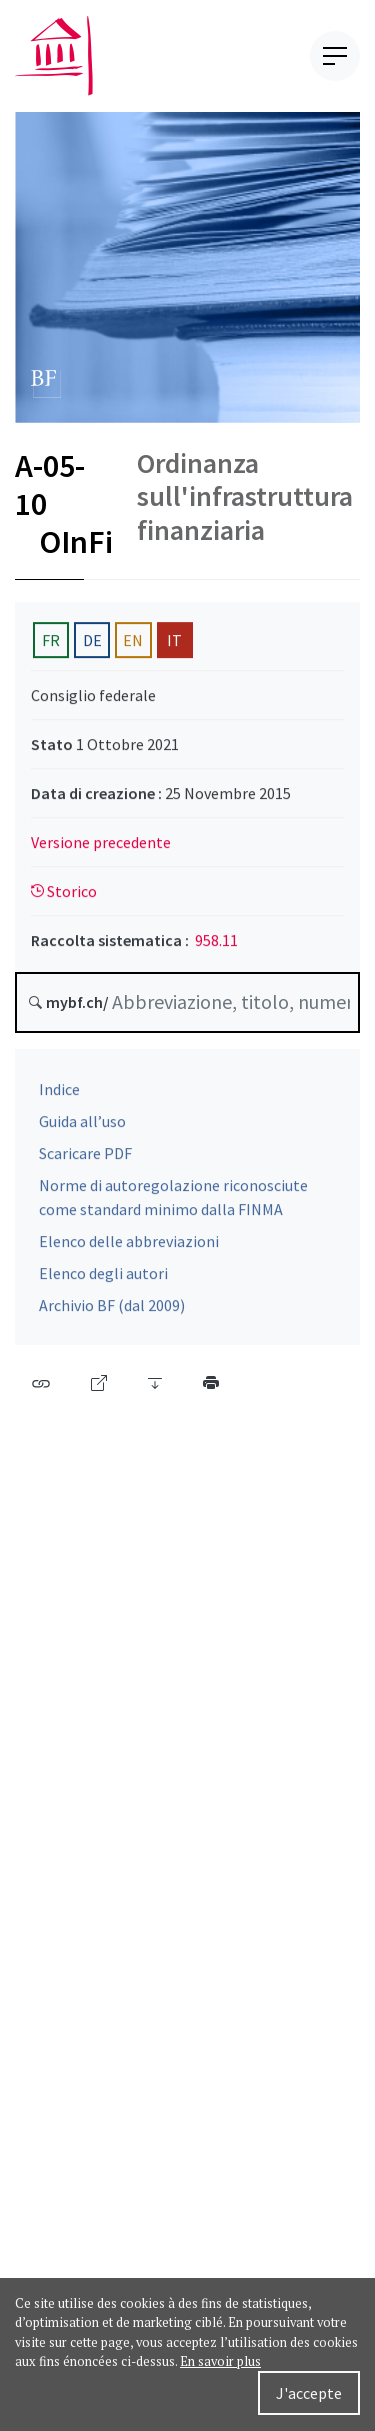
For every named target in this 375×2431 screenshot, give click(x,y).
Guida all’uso (82, 1127)
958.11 (216, 945)
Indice (59, 1095)
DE (92, 645)
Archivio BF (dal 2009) (112, 1311)
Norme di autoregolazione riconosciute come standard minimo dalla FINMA (173, 1203)
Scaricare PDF (85, 1159)
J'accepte (309, 2393)
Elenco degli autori (103, 1279)
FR (51, 645)
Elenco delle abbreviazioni (129, 1247)
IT (174, 645)
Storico (64, 896)
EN (133, 645)
